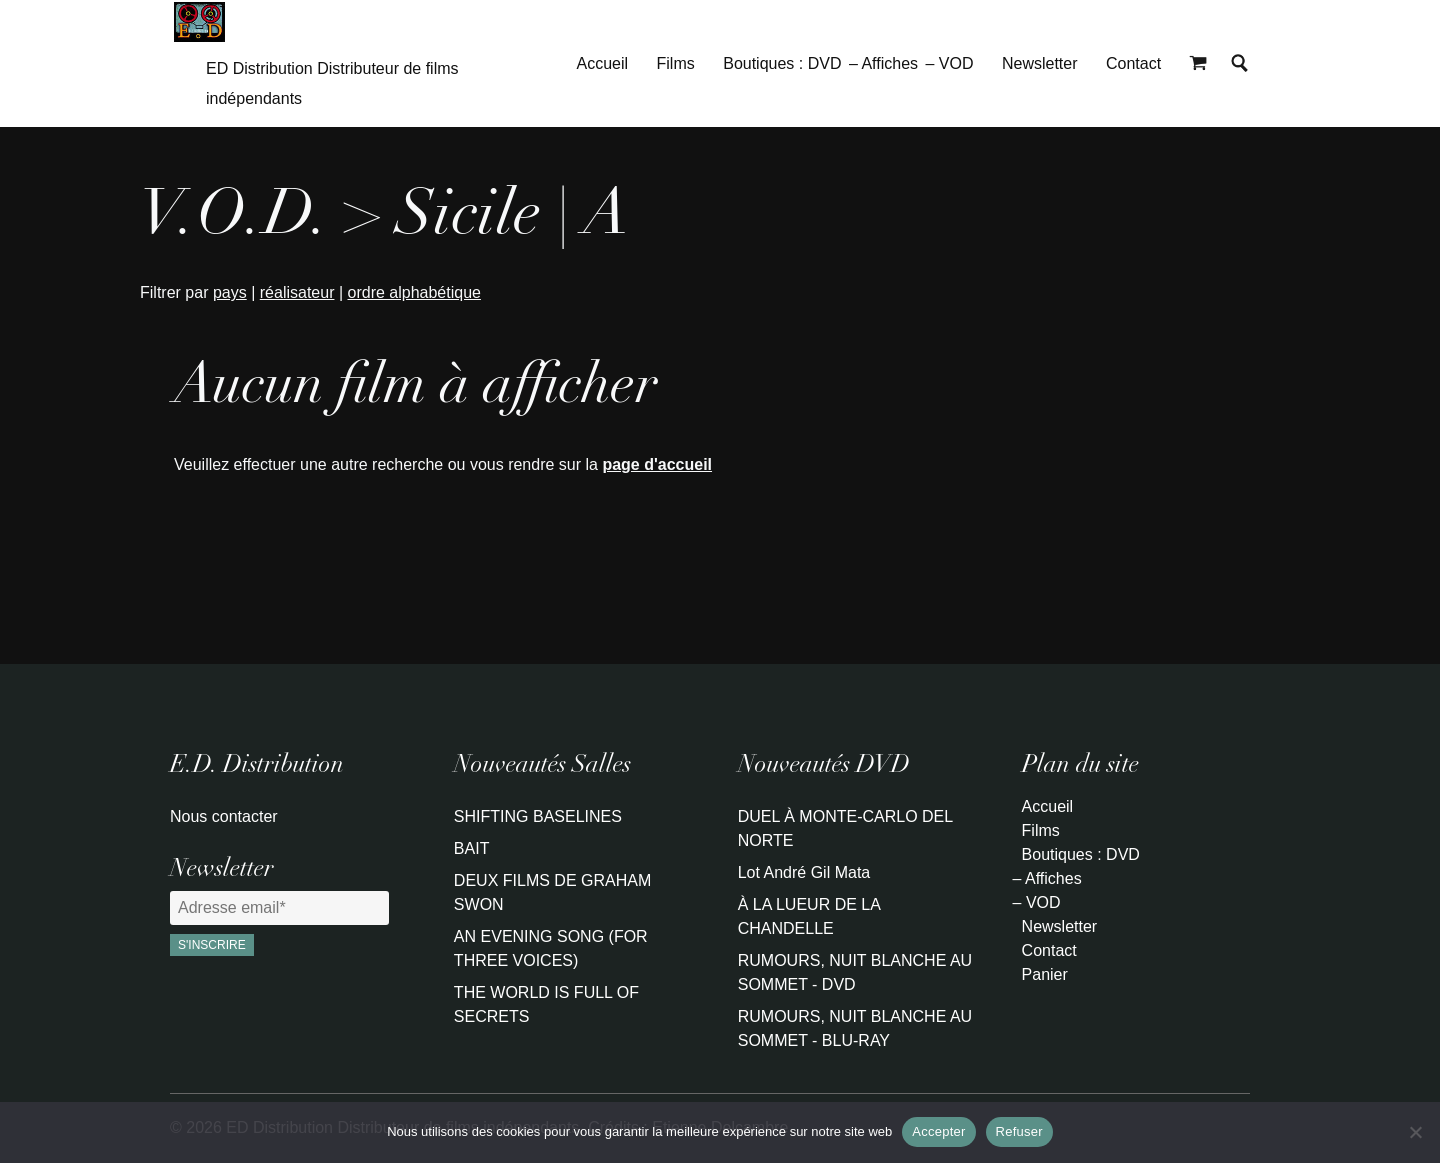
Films (676, 63)
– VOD (949, 63)
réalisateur (297, 292)
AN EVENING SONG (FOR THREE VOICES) (551, 948)
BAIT (472, 848)
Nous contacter (224, 816)
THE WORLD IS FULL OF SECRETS (546, 1004)
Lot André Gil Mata (804, 872)
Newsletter (1040, 63)
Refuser (1019, 1131)
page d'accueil (657, 464)
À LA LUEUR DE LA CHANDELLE (809, 916)
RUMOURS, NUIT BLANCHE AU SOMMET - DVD (855, 972)
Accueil (603, 63)
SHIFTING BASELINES (538, 816)
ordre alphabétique (414, 292)
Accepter (938, 1131)
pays (230, 292)
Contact (1133, 63)
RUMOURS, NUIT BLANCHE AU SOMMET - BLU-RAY (855, 1028)
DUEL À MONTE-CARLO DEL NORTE (845, 828)
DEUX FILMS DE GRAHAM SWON (552, 892)
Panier (1045, 974)
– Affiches (883, 63)
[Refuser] (1415, 1132)
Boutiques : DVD (782, 63)
